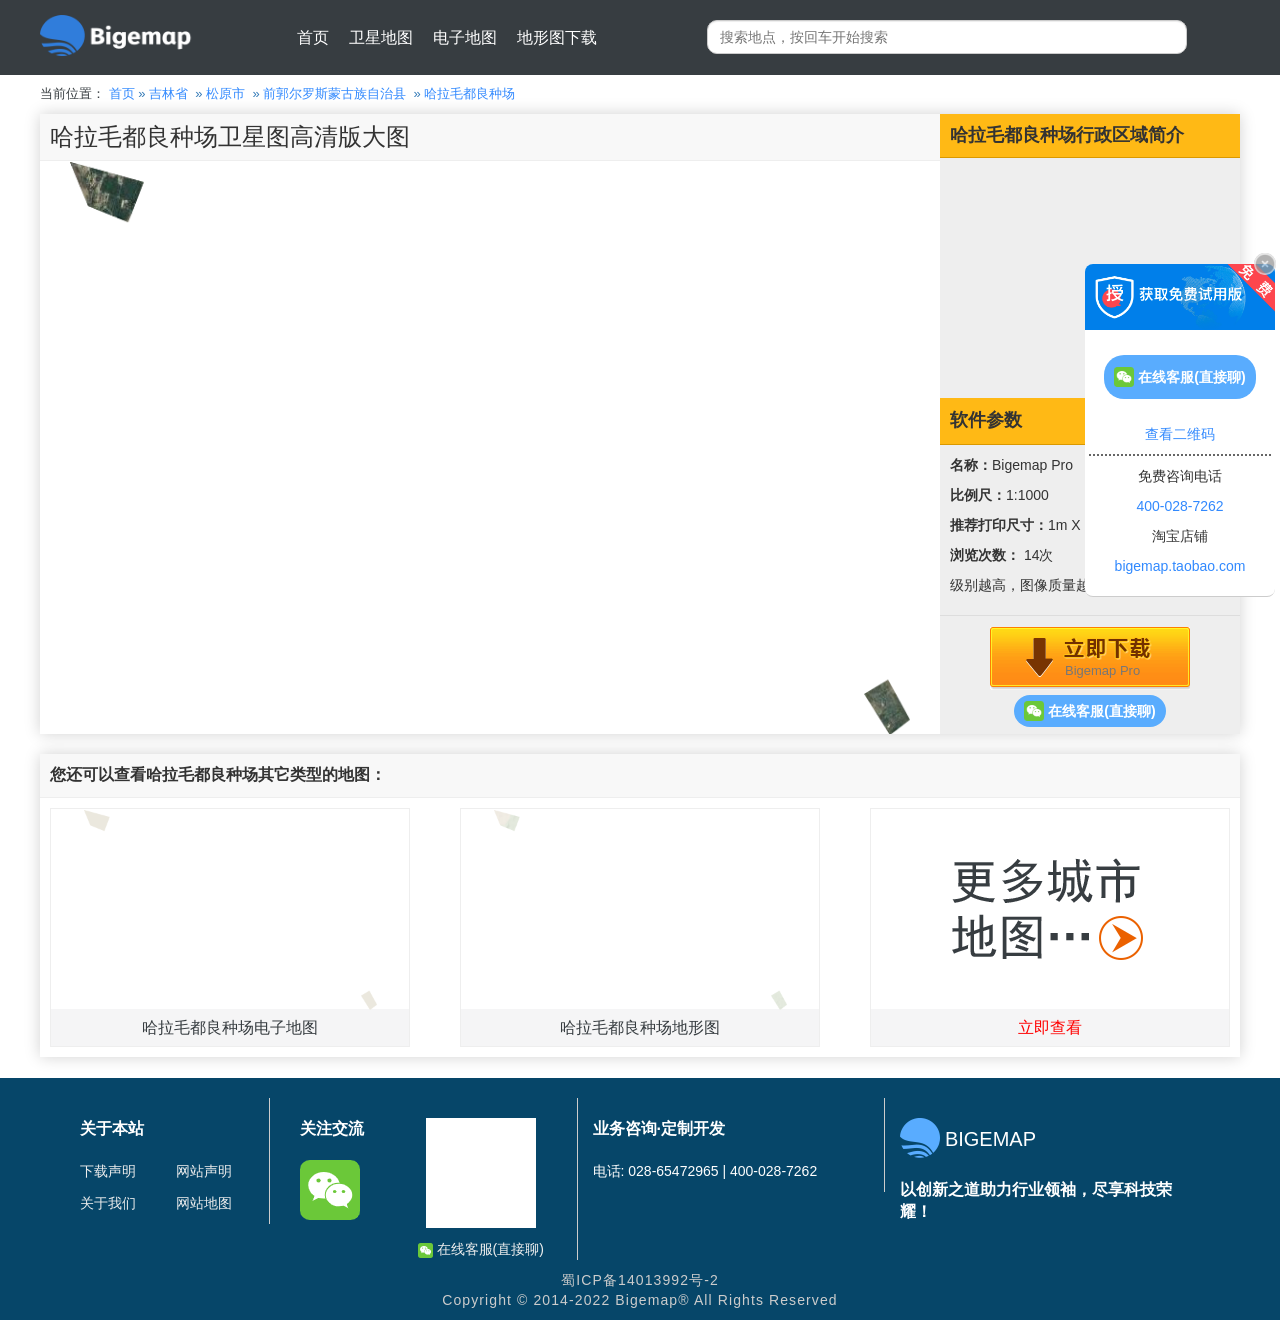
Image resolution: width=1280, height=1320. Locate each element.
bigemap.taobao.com (1180, 566)
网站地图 (204, 1203)
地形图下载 (557, 37)
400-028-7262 (1179, 506)
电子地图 (465, 37)
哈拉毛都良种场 (469, 93)
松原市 (225, 93)
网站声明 (204, 1171)
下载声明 (108, 1171)
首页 (313, 37)
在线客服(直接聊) (1089, 711)
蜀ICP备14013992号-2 (640, 1280)
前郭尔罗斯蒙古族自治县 (334, 93)
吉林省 (168, 93)
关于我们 (108, 1203)
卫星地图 (381, 37)
